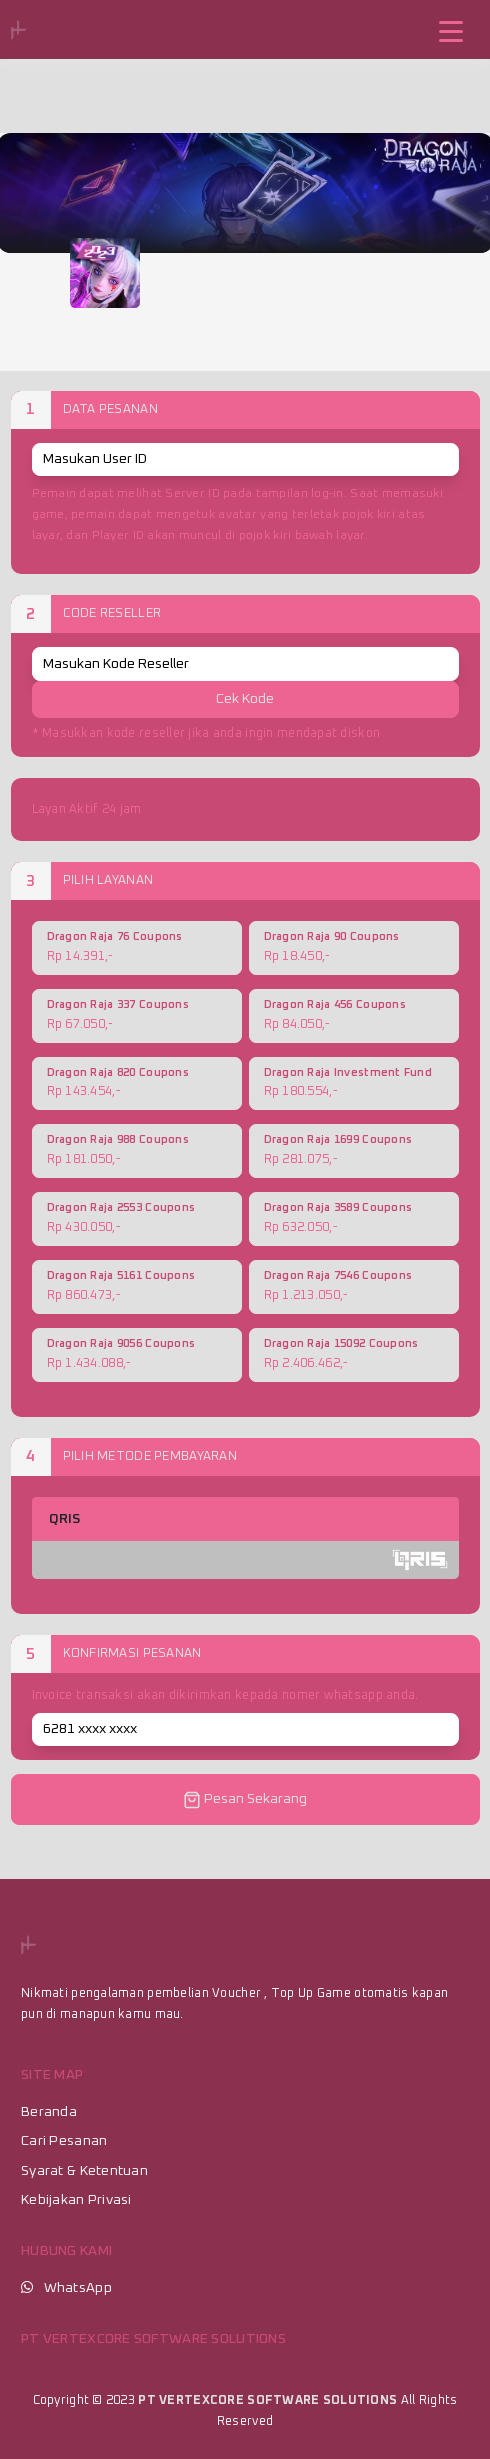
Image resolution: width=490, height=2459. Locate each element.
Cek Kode (245, 699)
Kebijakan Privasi (76, 2200)
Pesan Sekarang (245, 1800)
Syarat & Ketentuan (84, 2171)
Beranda (49, 2112)
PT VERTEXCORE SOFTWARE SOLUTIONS (267, 2400)
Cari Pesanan (64, 2141)
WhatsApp (78, 2288)
